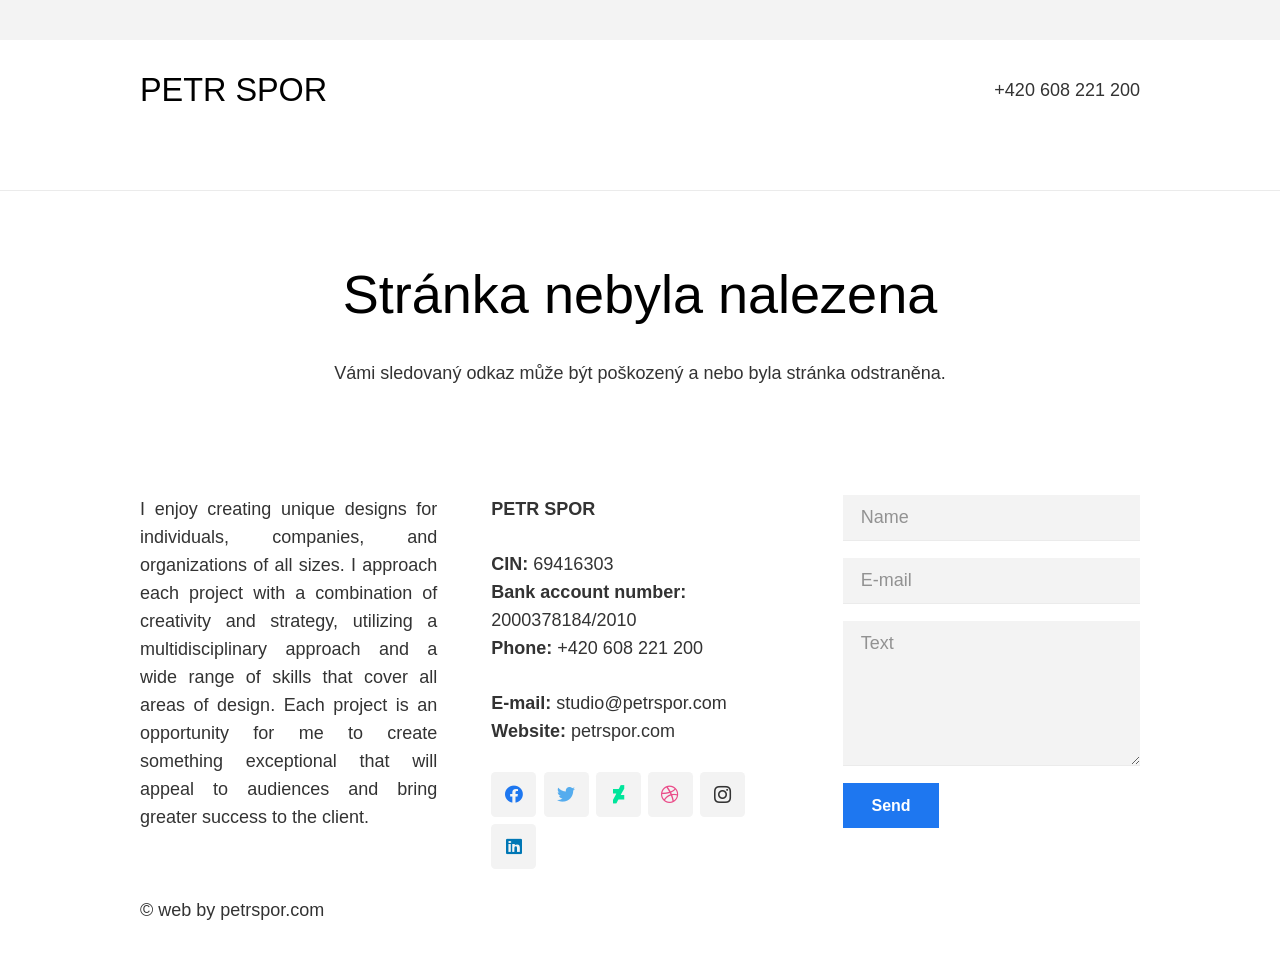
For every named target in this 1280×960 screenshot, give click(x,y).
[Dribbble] (670, 794)
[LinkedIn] (513, 846)
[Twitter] (566, 794)
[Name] (991, 517)
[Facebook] (513, 794)
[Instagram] (722, 794)
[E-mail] (991, 580)
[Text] (991, 693)
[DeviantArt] (618, 794)
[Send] (891, 805)
